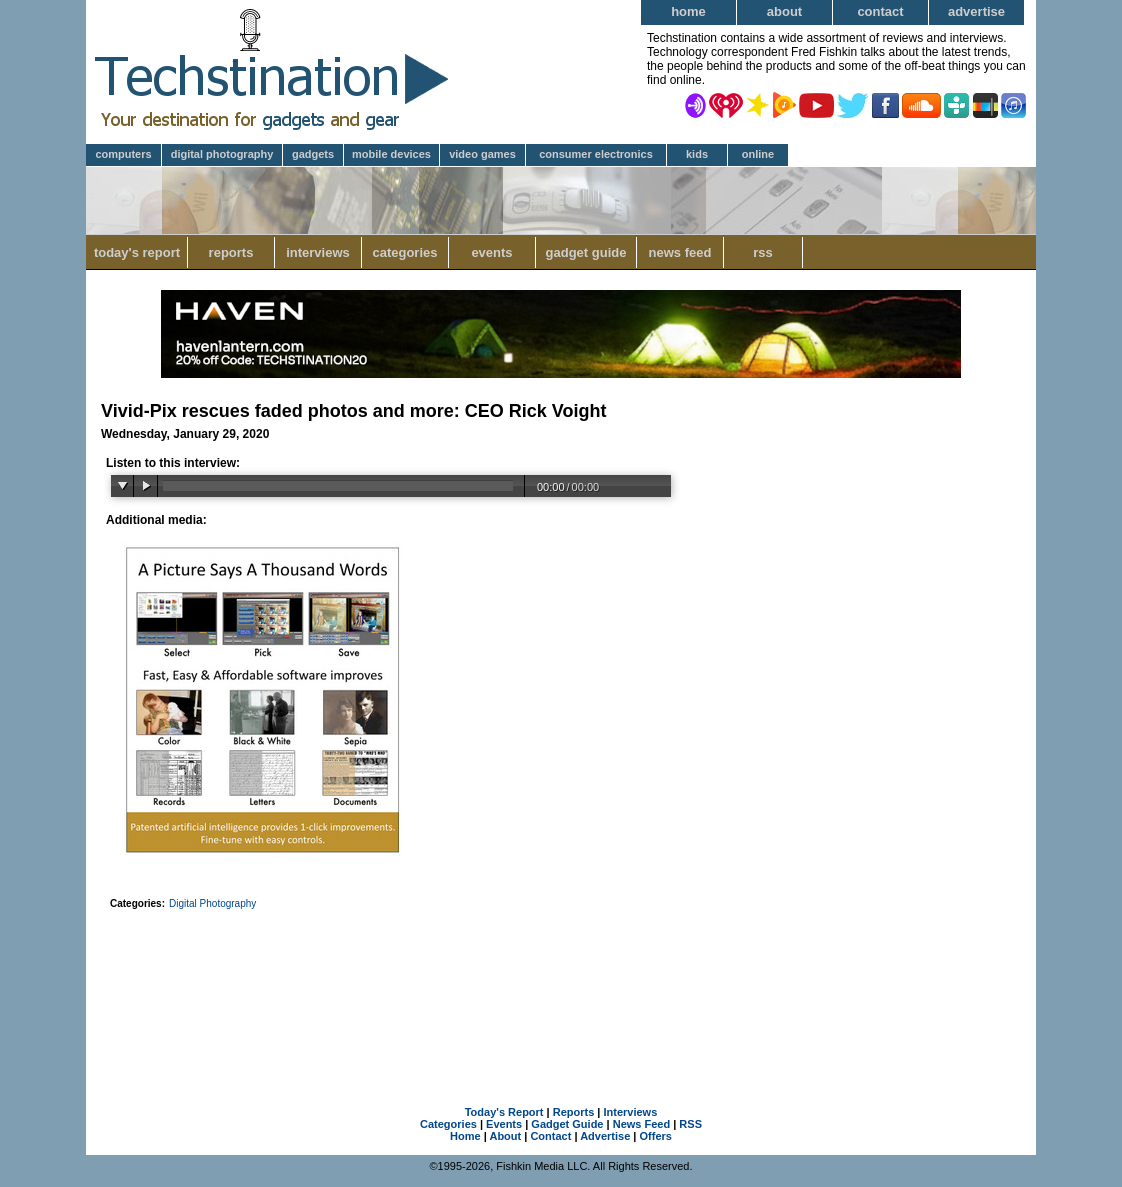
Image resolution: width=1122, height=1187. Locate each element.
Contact (880, 11)
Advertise (976, 11)
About (784, 11)
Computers (123, 154)
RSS (763, 252)
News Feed (680, 252)
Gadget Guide (586, 252)
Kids (697, 154)
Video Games (482, 154)
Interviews (318, 252)
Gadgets (313, 154)
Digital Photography (222, 154)
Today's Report (137, 252)
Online (758, 154)
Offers (656, 1136)
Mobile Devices (391, 154)
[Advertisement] (561, 982)
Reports (231, 252)
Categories (404, 252)
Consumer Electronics (596, 154)
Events (491, 252)
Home (688, 11)
